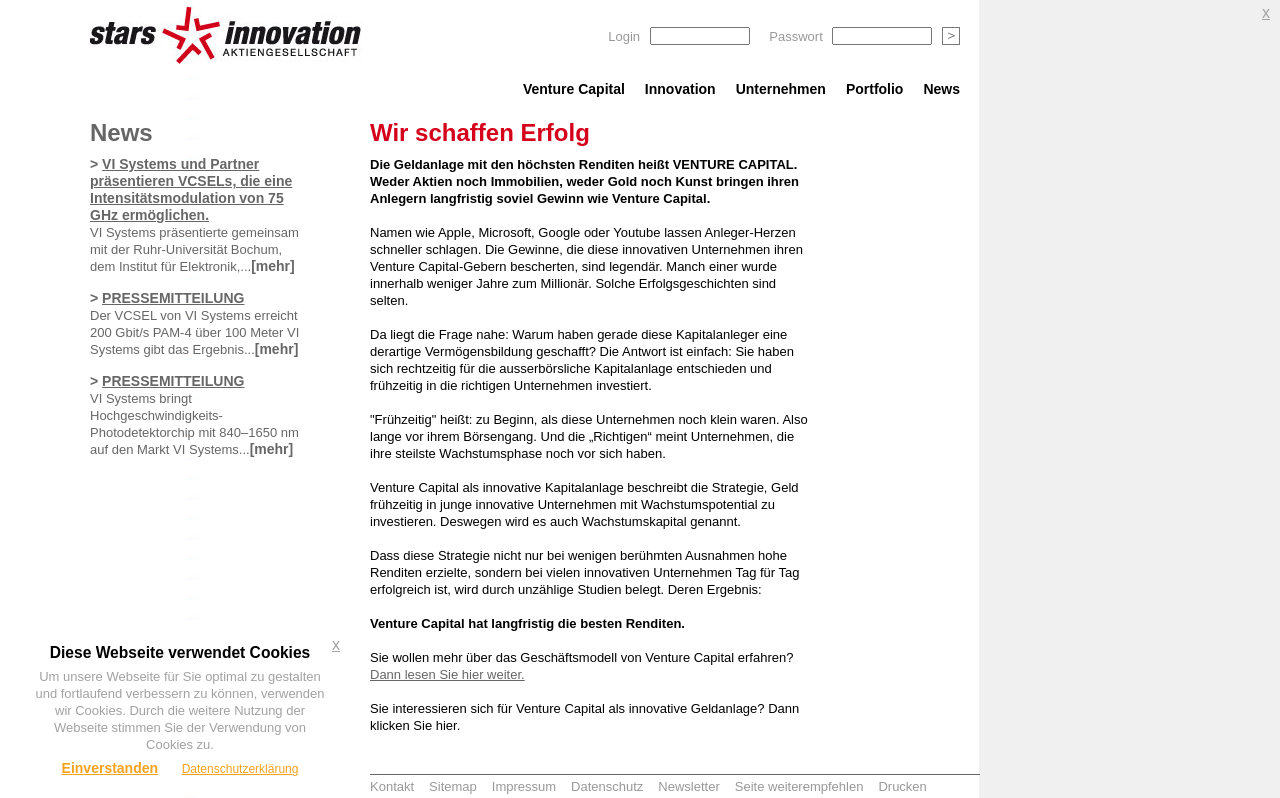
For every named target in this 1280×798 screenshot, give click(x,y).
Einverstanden (110, 768)
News (941, 89)
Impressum (524, 786)
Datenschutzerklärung (240, 769)
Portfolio (875, 89)
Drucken (902, 786)
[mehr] (273, 266)
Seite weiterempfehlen (799, 786)
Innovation (680, 89)
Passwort (795, 36)
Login (624, 36)
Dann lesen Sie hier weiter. (447, 674)
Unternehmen (781, 89)
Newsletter (688, 786)
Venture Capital (574, 89)
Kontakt (392, 786)
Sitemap (453, 786)
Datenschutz (607, 786)
